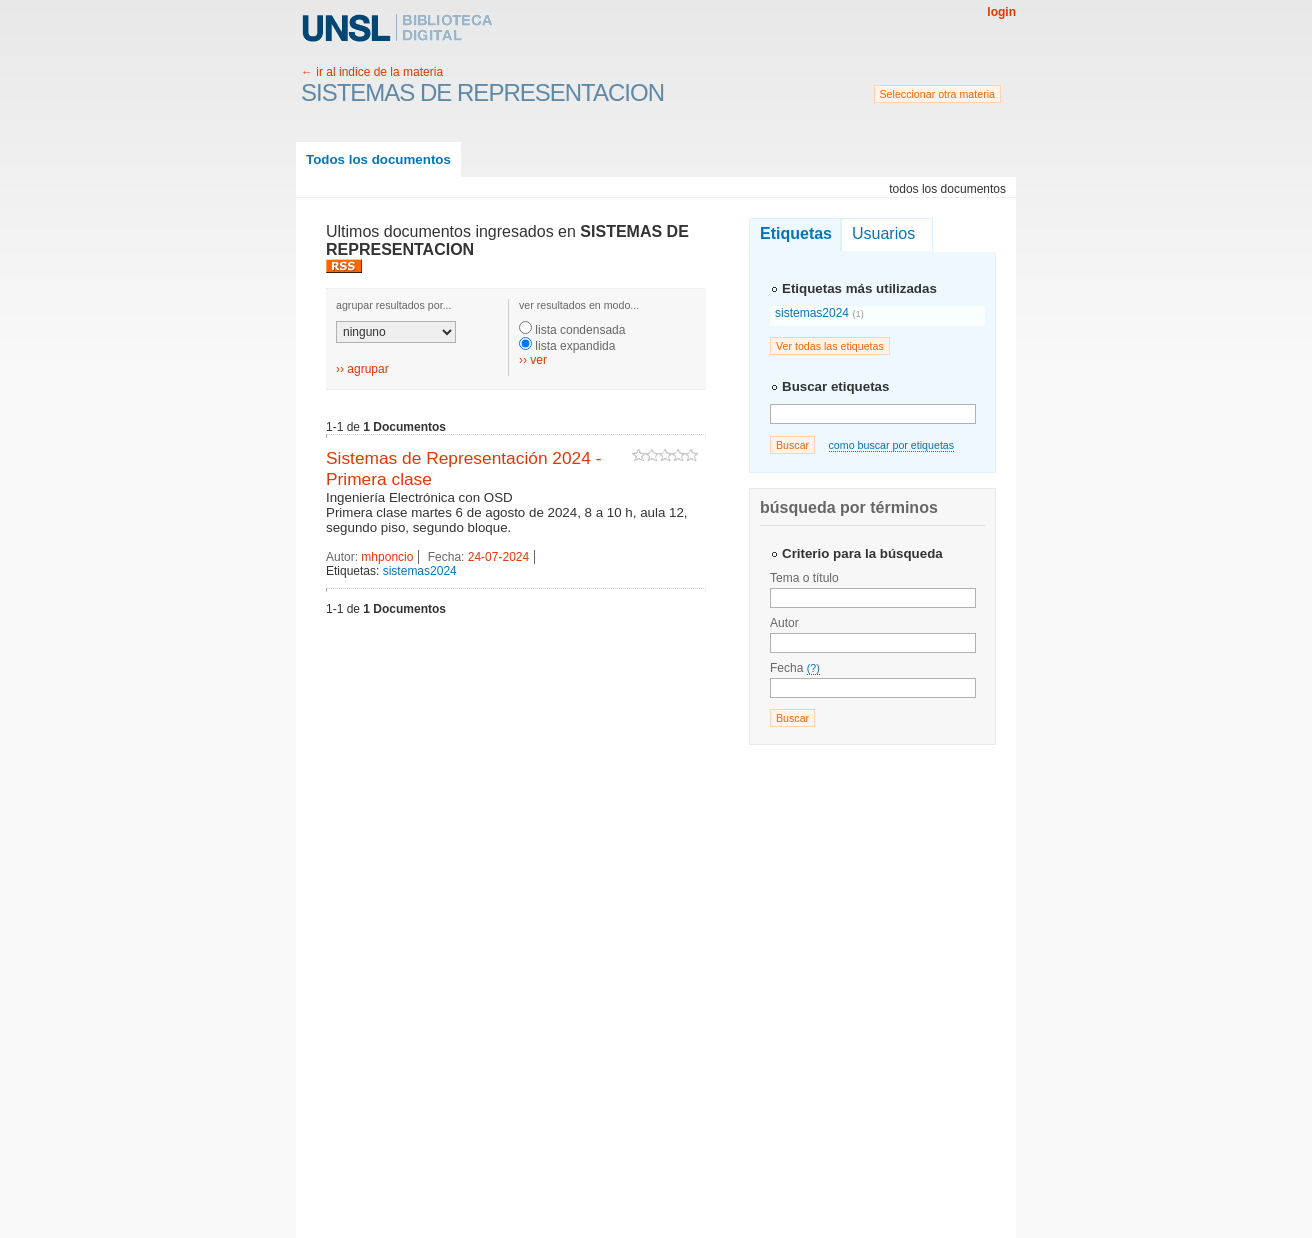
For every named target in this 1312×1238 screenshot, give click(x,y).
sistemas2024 (420, 571)
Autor (784, 623)
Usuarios (883, 233)
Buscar (792, 445)
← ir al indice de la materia (372, 72)
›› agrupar (362, 369)
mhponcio (387, 557)
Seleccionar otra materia (938, 94)
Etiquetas (796, 233)
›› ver (533, 360)
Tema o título (804, 578)
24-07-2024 (498, 557)
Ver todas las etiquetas (830, 346)
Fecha (795, 668)
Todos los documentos (378, 159)
